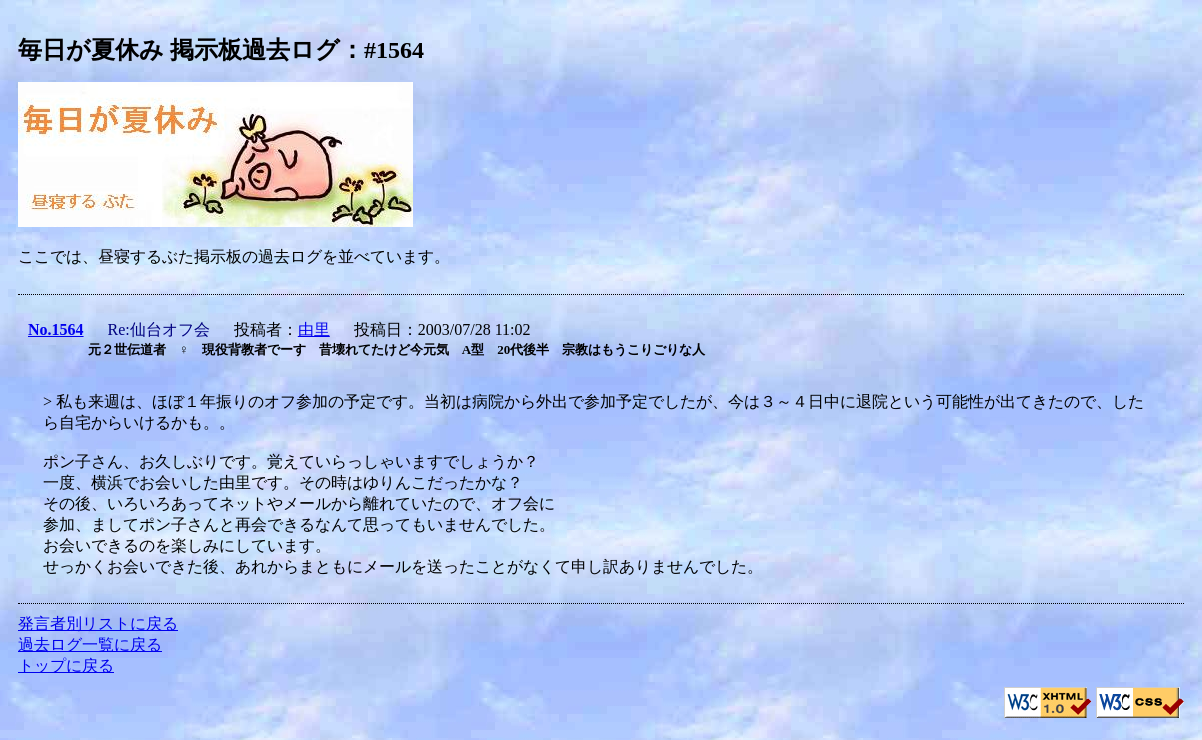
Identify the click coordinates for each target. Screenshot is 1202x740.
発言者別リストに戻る (98, 623)
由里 (314, 329)
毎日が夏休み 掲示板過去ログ (179, 50)
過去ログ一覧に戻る (90, 644)
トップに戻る (66, 665)
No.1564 (56, 329)
